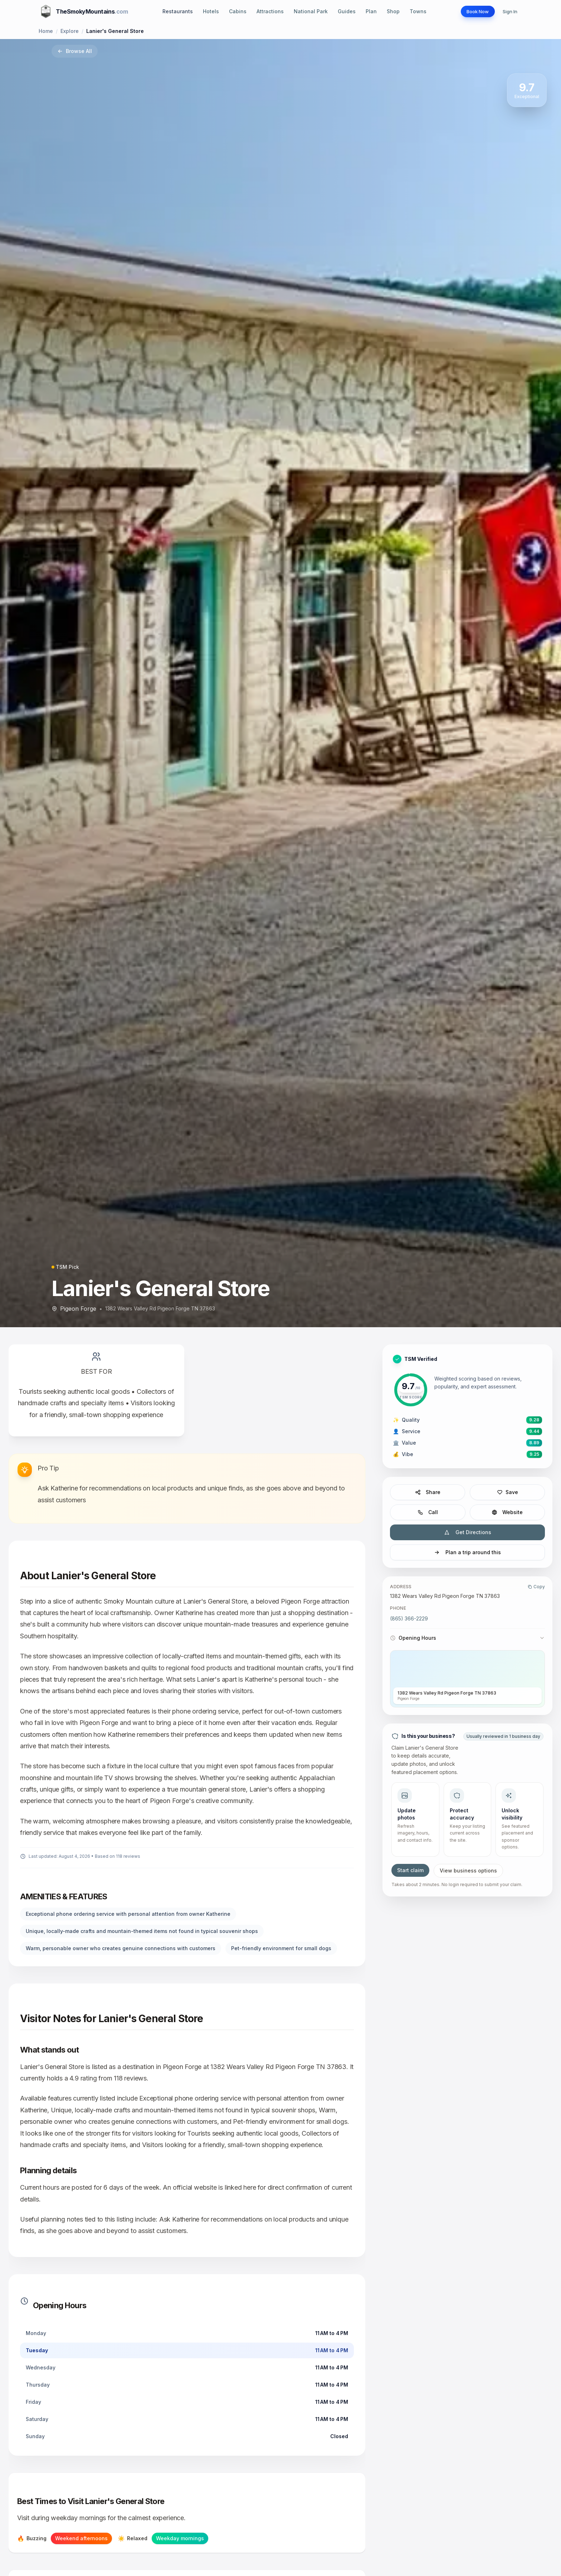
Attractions (265, 11)
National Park (306, 11)
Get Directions (467, 1532)
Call (428, 1512)
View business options (468, 1870)
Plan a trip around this (467, 1552)
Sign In (508, 11)
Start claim (410, 1870)
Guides (342, 11)
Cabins (233, 11)
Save (507, 1492)
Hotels (206, 11)
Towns (413, 11)
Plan (366, 11)
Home (46, 31)
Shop (388, 11)
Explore (69, 31)
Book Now (471, 11)
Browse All (74, 51)
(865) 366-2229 (409, 1618)
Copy (536, 1586)
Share (427, 1492)
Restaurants (172, 11)
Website (507, 1512)
